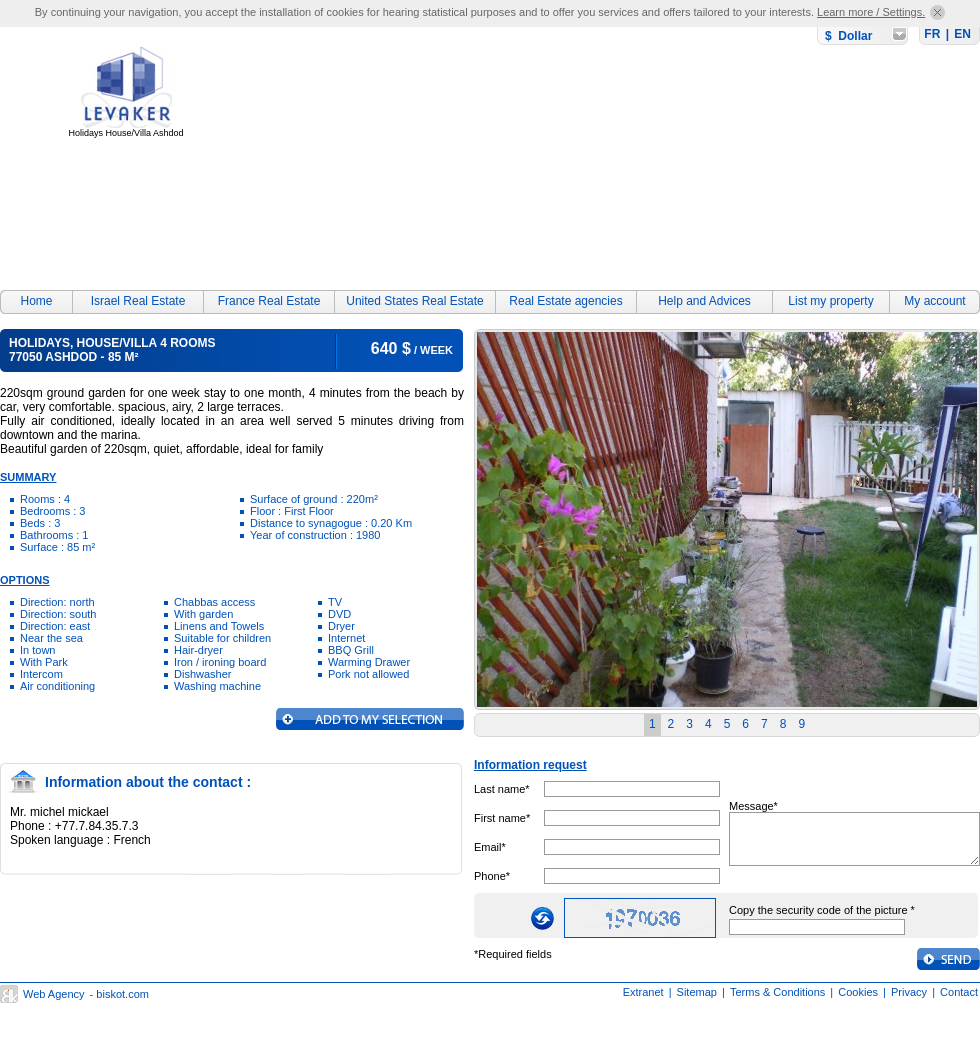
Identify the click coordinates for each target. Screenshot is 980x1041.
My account (934, 301)
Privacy (909, 992)
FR (932, 34)
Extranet (643, 992)
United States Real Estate (414, 301)
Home (36, 301)
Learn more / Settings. (871, 12)
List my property (830, 301)
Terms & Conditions (777, 992)
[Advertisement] (410, 152)
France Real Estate (269, 301)
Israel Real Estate (138, 301)
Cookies (858, 992)
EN (962, 34)
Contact (959, 992)
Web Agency (54, 994)
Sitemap (697, 992)
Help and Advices (704, 301)
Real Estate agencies (565, 301)
